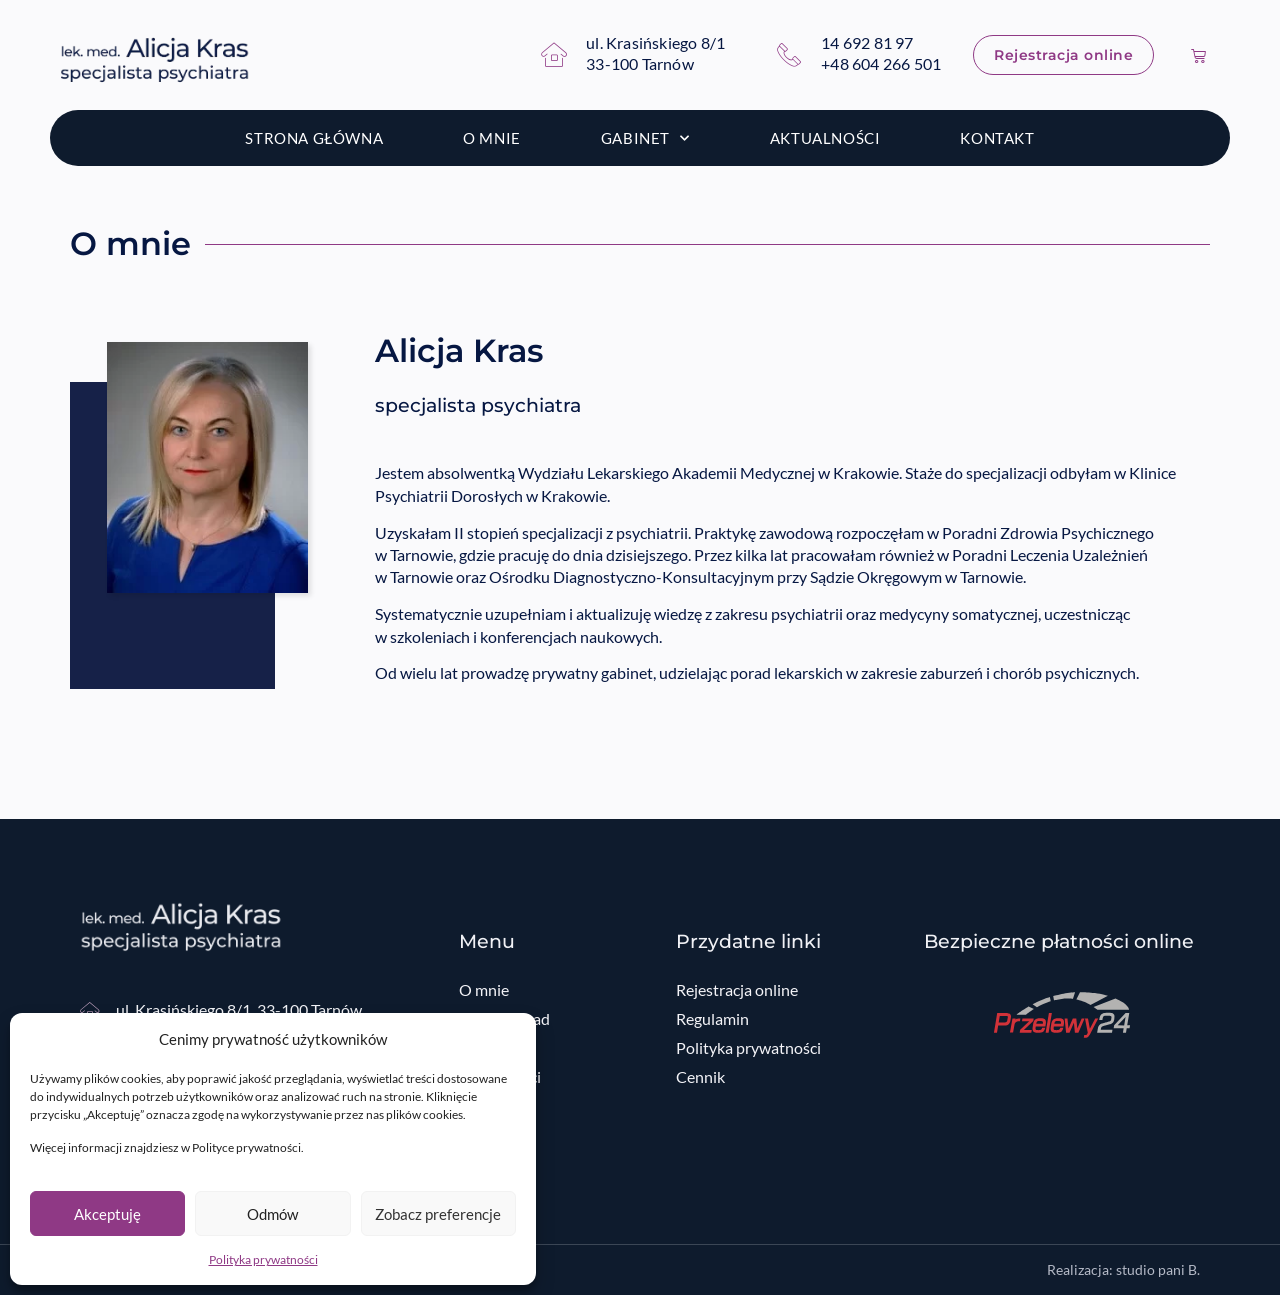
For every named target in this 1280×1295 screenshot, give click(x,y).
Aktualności (825, 138)
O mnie (492, 138)
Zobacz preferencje (438, 1214)
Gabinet (645, 138)
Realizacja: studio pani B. (1123, 1269)
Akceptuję (107, 1214)
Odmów (272, 1214)
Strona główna (314, 138)
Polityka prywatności (263, 1259)
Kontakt (997, 138)
